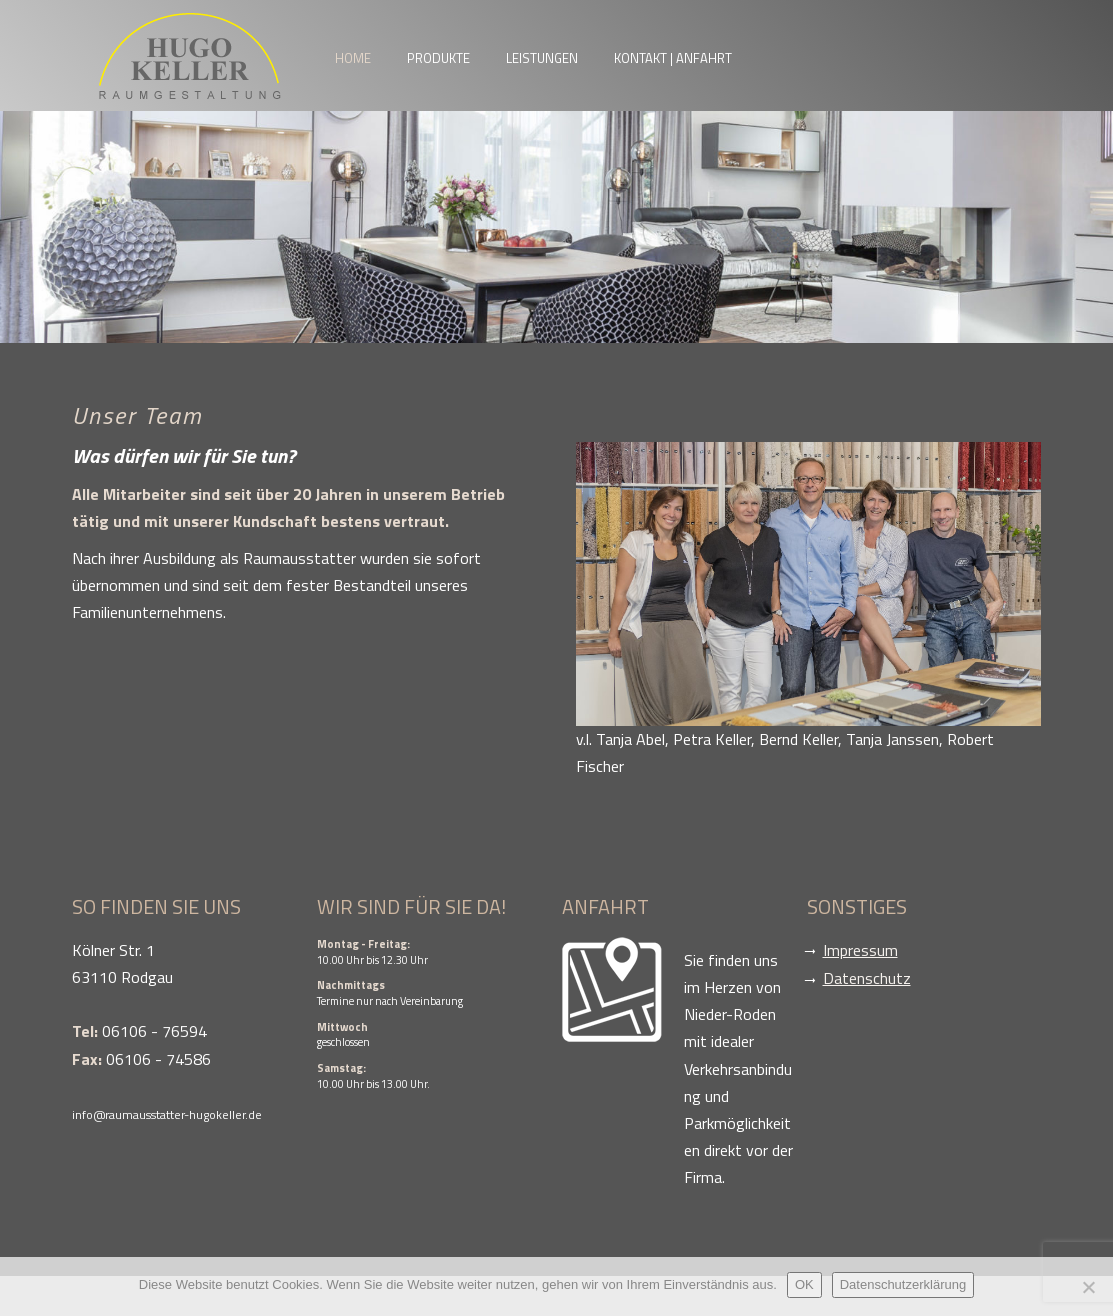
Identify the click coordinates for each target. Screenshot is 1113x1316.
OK (804, 1284)
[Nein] (1088, 1287)
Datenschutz (867, 978)
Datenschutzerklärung (903, 1284)
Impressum (860, 950)
